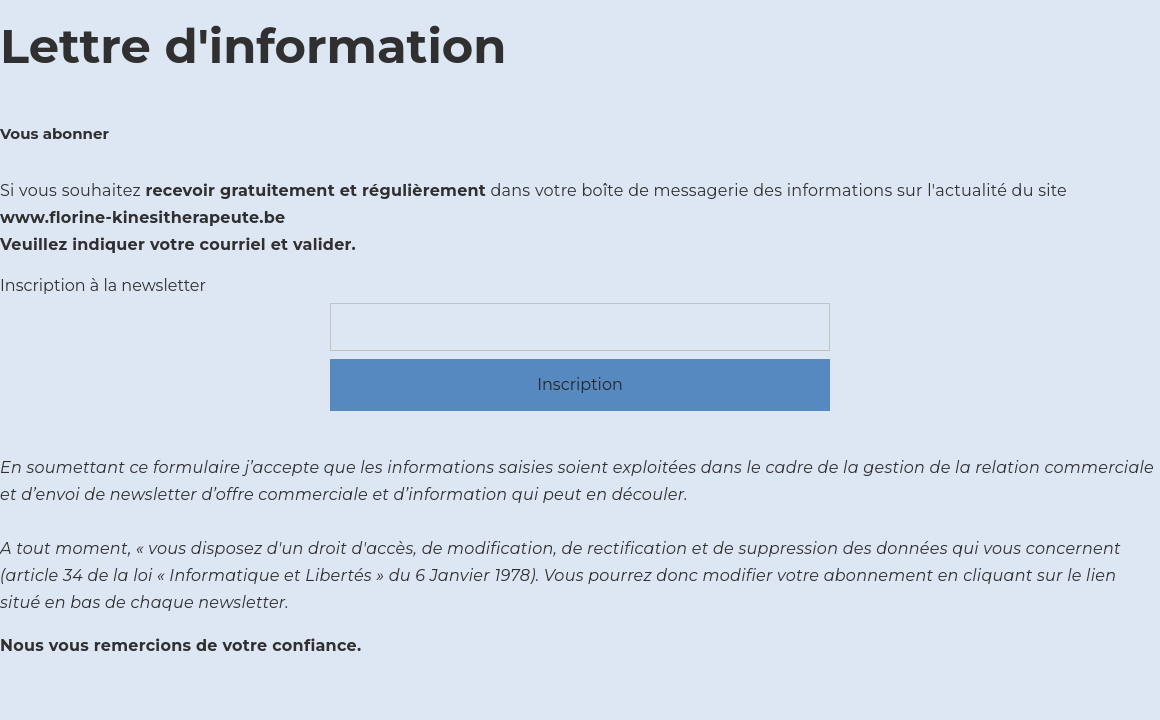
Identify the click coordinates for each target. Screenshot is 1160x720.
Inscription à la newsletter (103, 285)
